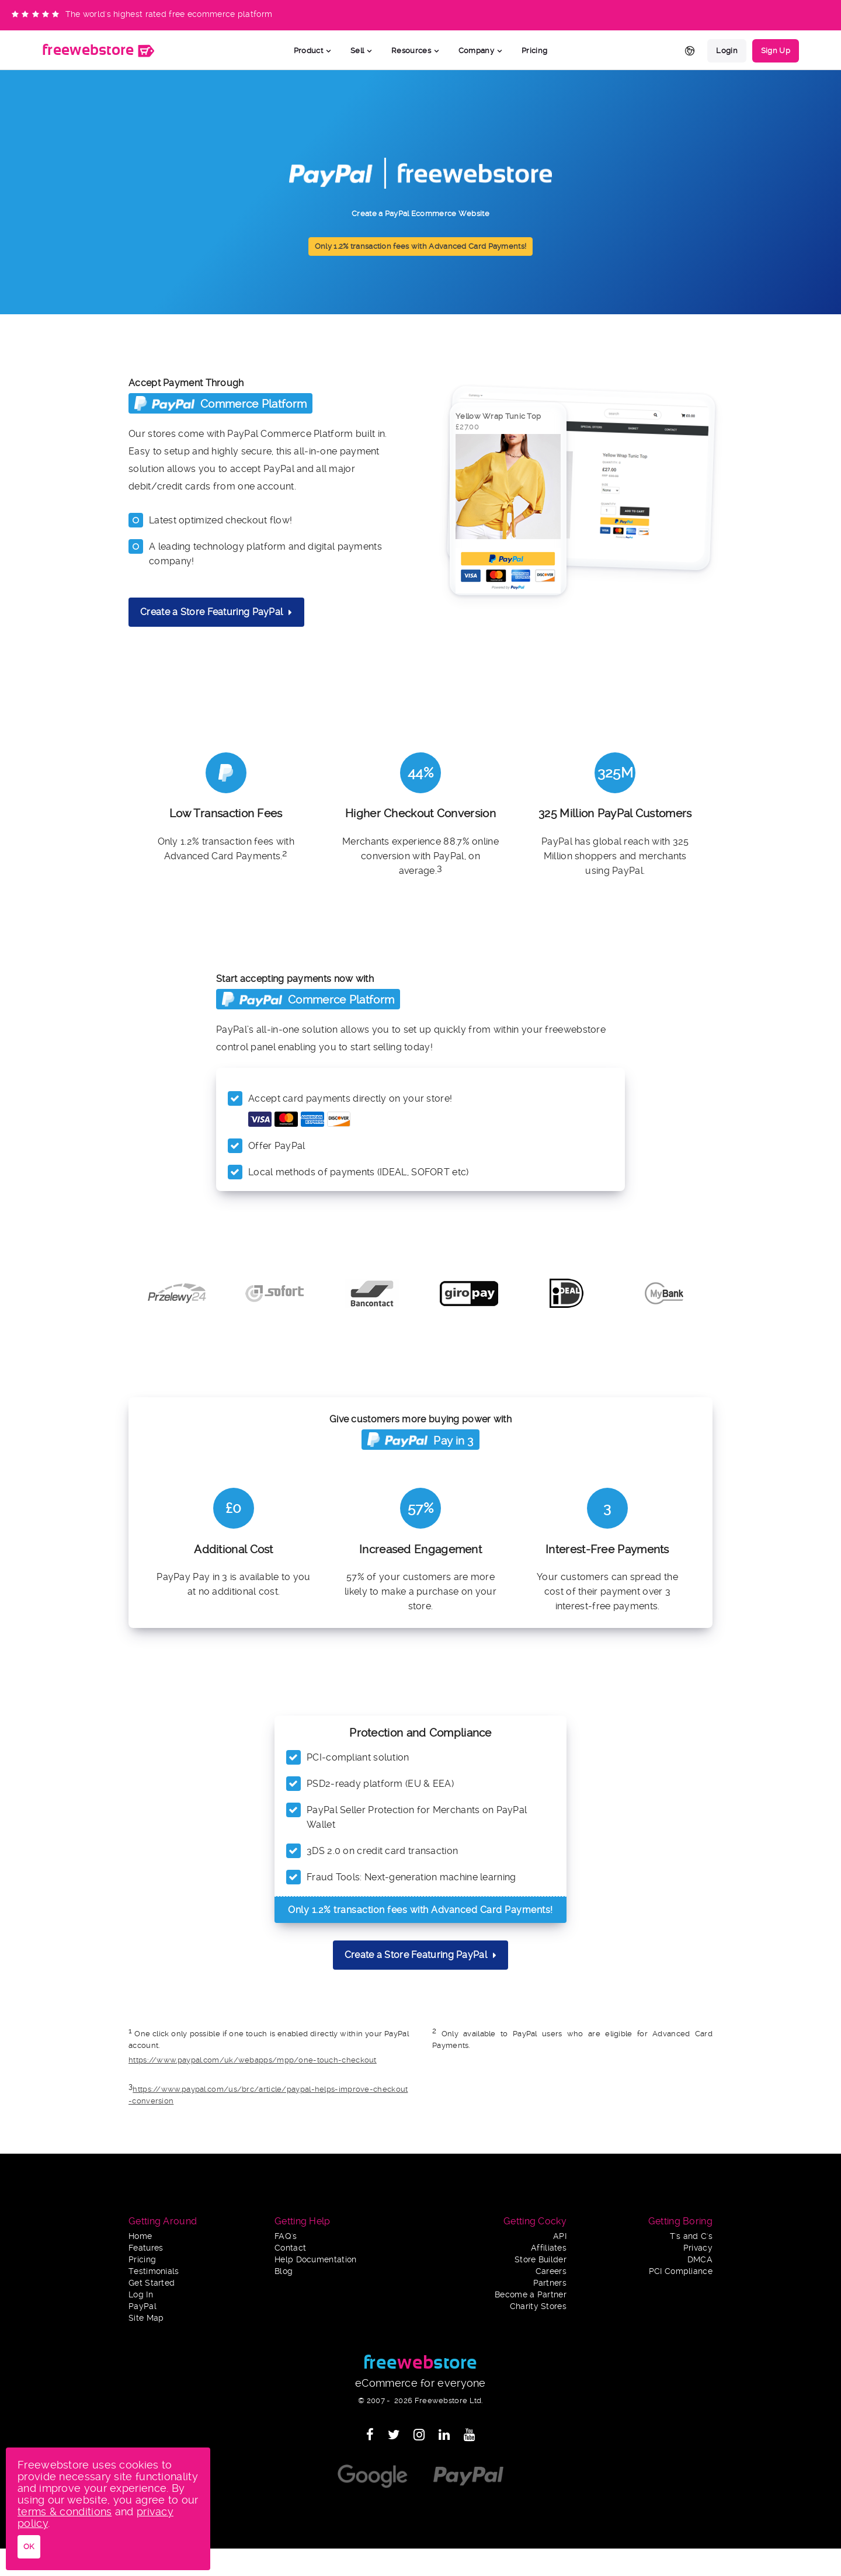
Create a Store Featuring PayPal (216, 611)
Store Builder (541, 2260)
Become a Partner (531, 2295)
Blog (283, 2271)
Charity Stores (538, 2306)
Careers (551, 2271)
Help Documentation (315, 2260)
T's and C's (691, 2236)
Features (145, 2248)
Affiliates (549, 2248)
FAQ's (285, 2236)
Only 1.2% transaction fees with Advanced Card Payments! (421, 246)
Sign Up (775, 50)
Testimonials (153, 2271)
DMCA (700, 2260)
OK (28, 2546)
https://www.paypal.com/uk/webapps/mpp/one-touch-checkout (252, 2060)
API (560, 2236)
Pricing (534, 50)
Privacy (698, 2248)
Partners (550, 2283)
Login (727, 50)
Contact (290, 2248)
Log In (140, 2295)
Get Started (151, 2283)
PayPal (142, 2306)
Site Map (146, 2318)
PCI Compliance (681, 2271)
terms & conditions (65, 2511)
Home (140, 2236)
